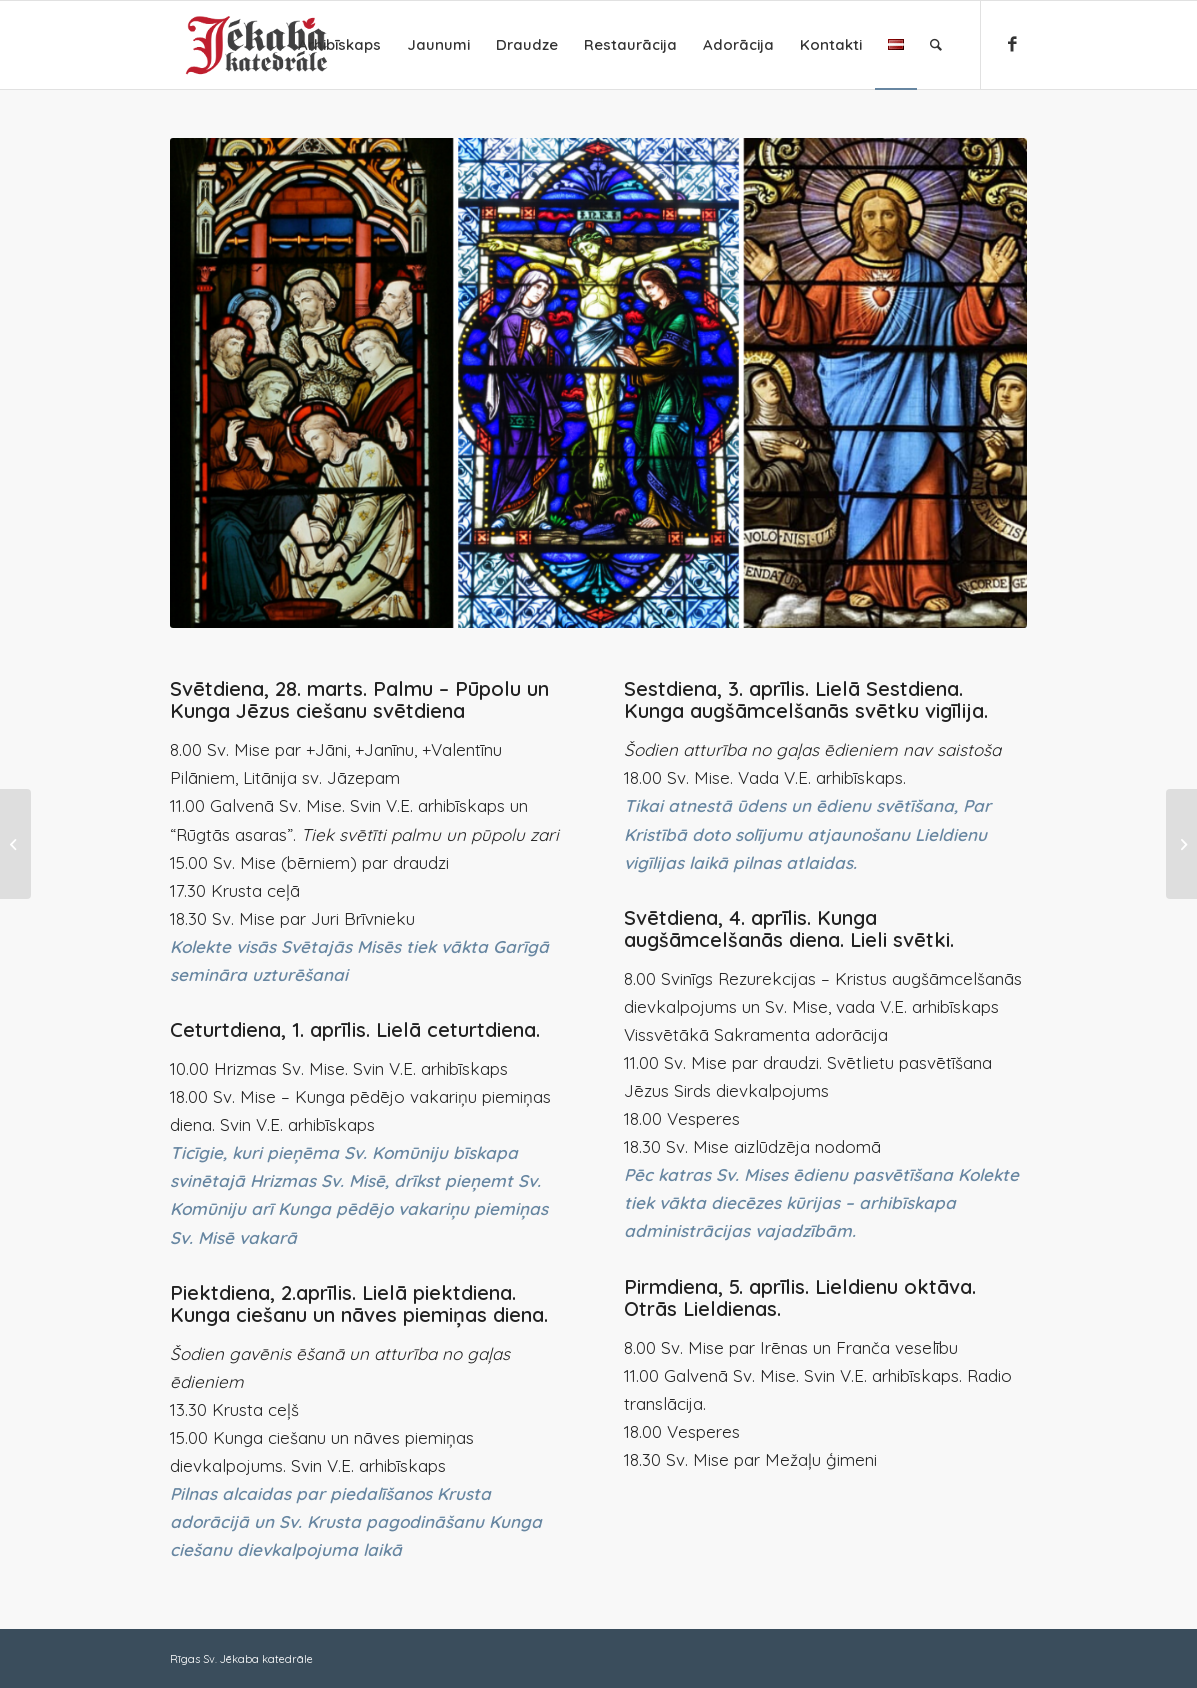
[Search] (936, 45)
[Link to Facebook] (1012, 44)
